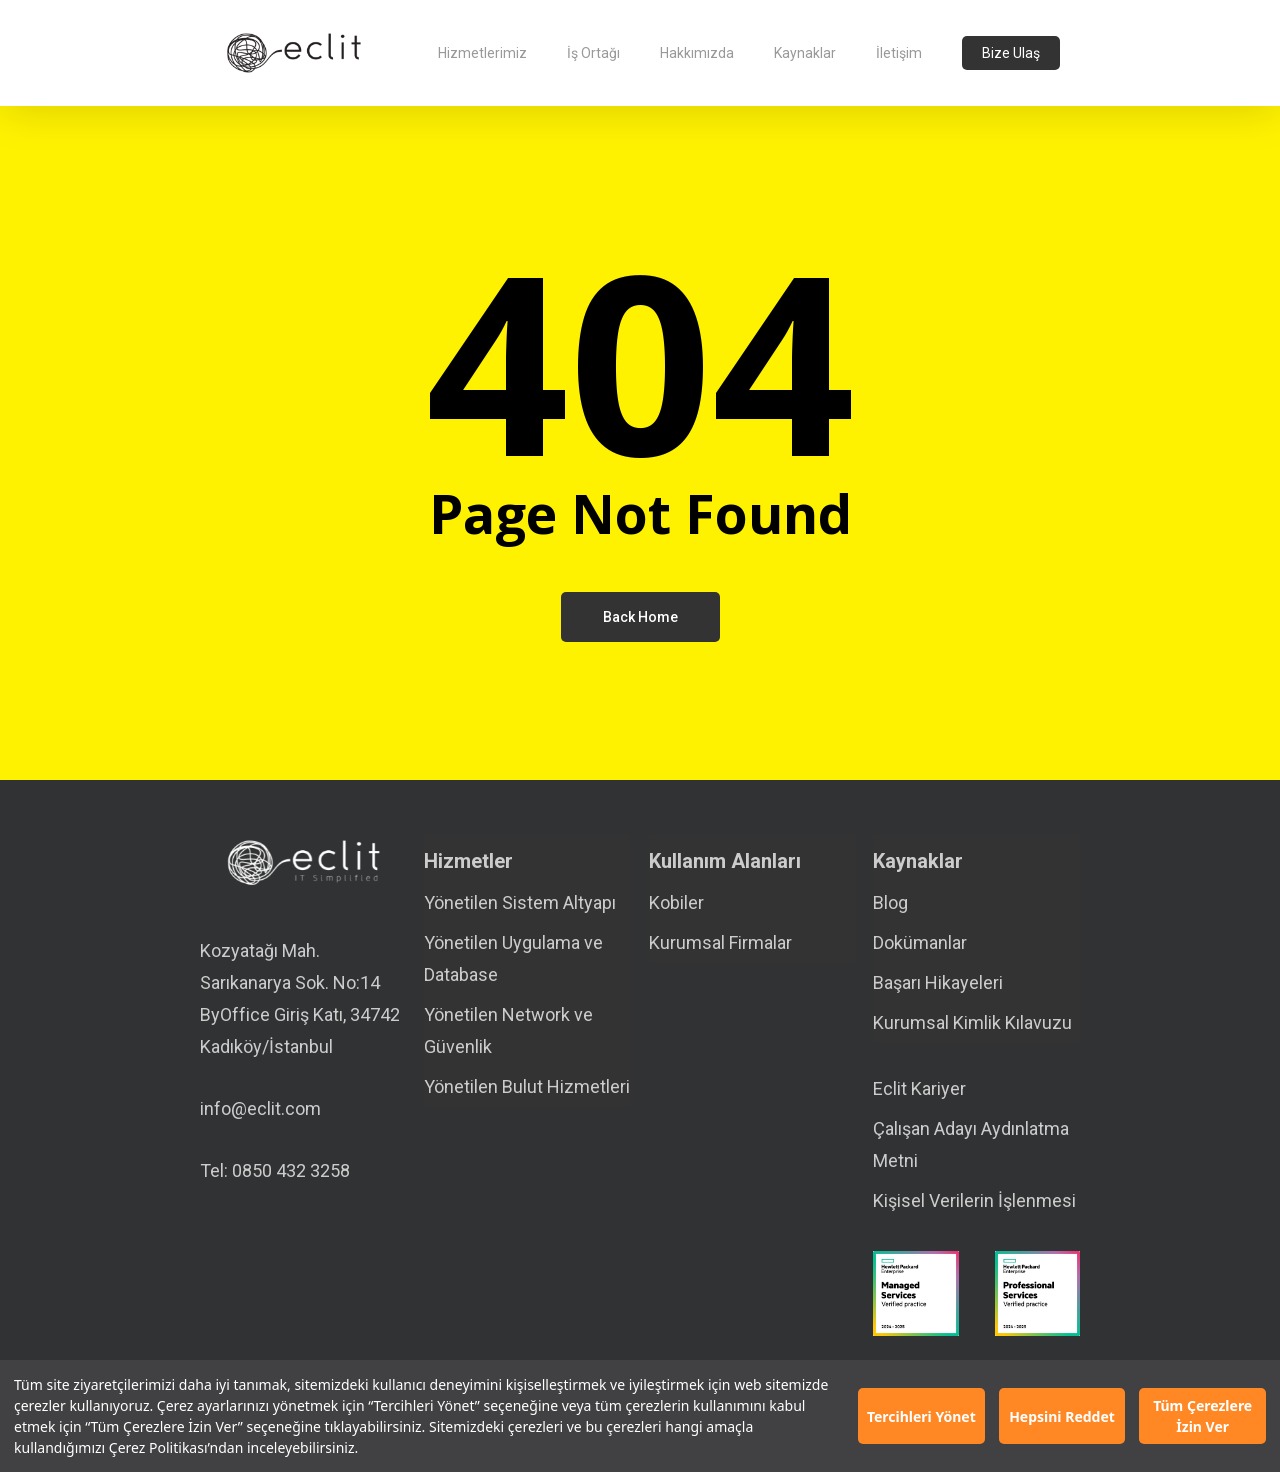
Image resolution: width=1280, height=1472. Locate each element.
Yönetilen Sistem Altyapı (520, 902)
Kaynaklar (918, 861)
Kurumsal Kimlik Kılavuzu (972, 1022)
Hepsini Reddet (1062, 1416)
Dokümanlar (920, 942)
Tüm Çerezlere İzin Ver (1202, 1416)
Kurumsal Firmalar (720, 942)
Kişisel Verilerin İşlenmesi (974, 1200)
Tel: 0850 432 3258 (275, 1170)
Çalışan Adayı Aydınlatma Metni (971, 1144)
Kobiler (676, 902)
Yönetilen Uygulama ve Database (513, 958)
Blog (890, 902)
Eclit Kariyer (919, 1088)
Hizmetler (468, 861)
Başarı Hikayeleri (938, 982)
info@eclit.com (260, 1108)
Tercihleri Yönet (921, 1416)
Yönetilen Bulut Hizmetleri (527, 1086)
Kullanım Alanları (725, 861)
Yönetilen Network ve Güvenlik (508, 1030)
